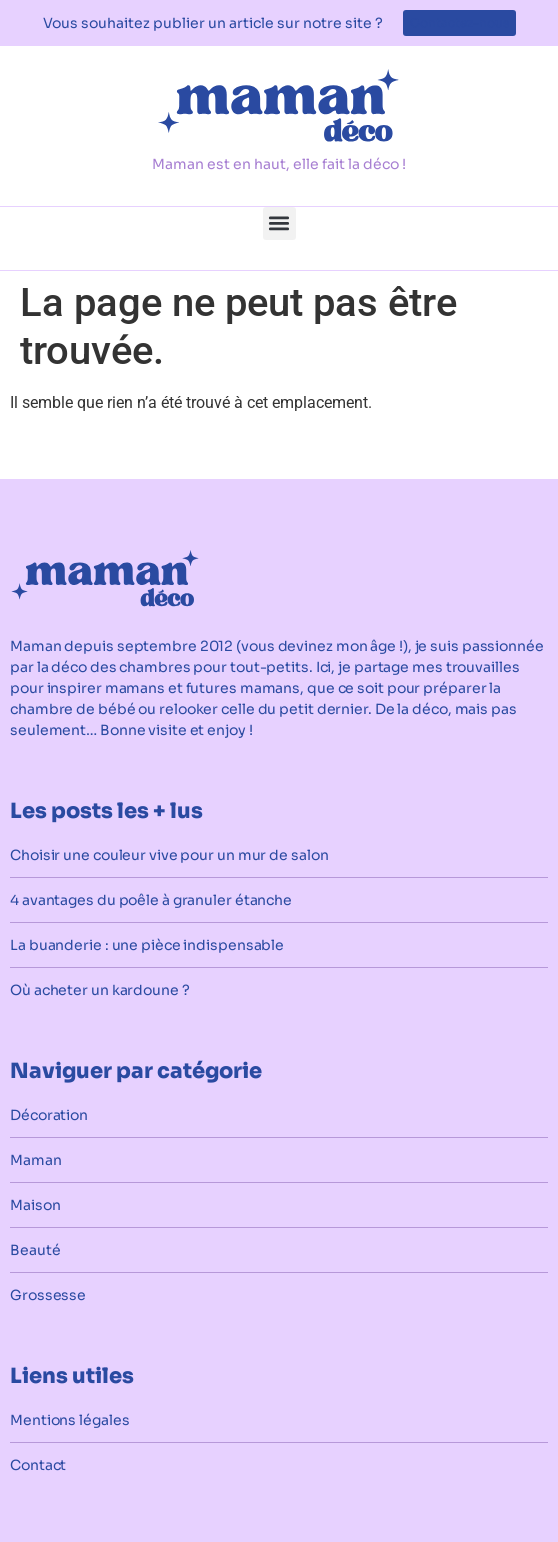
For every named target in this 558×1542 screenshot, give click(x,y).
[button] (279, 223)
